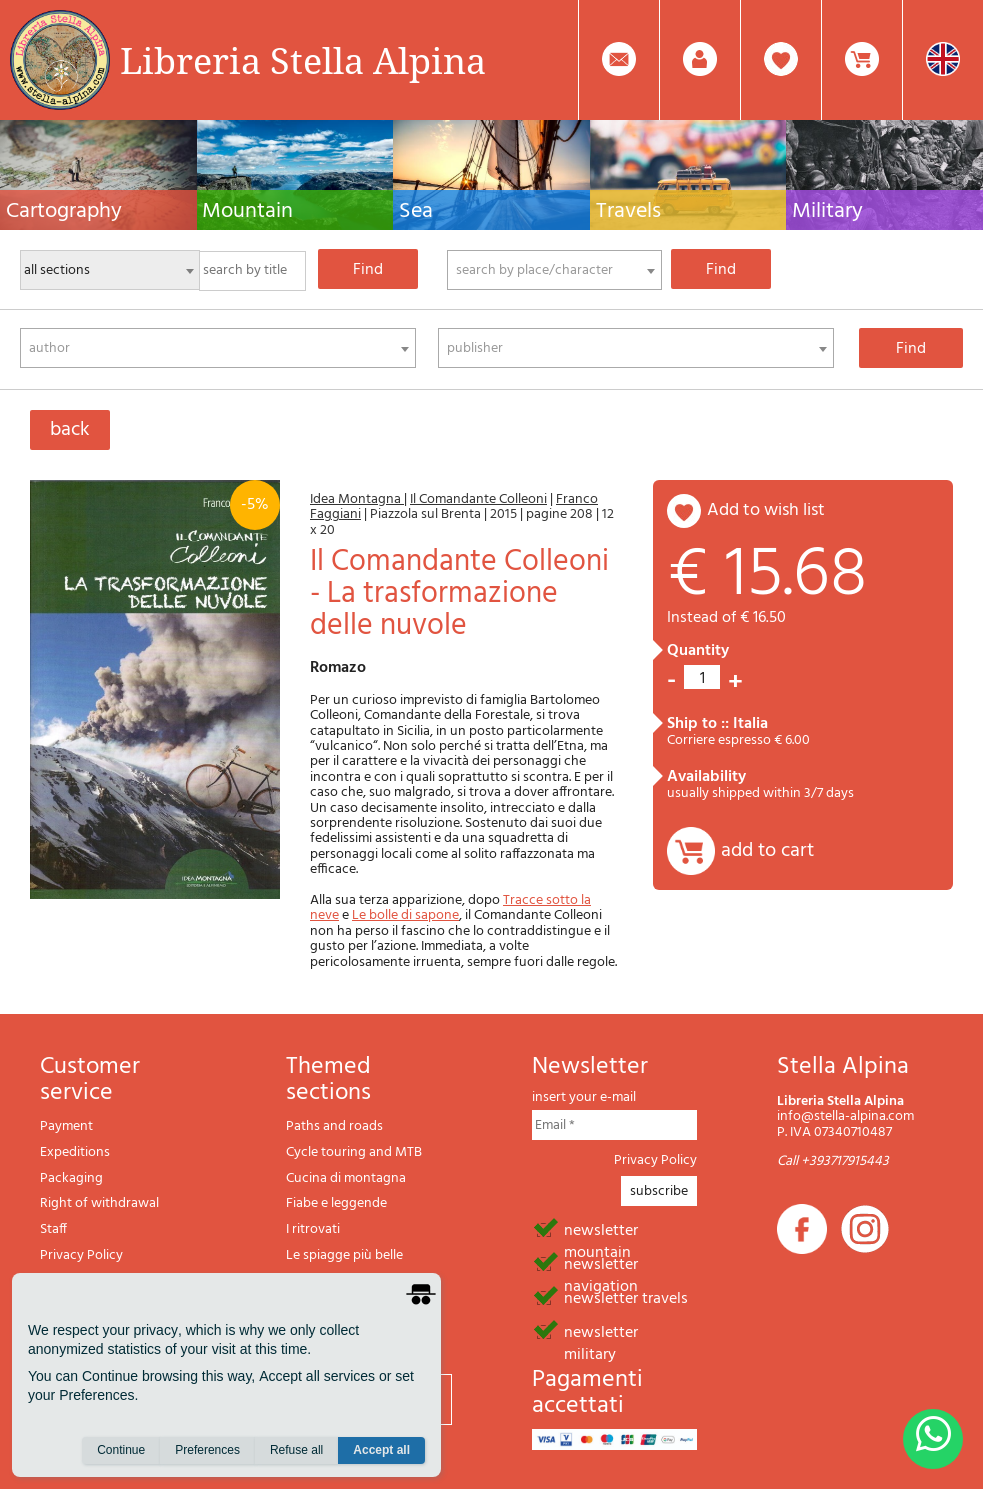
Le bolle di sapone (405, 915)
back (70, 430)
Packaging (71, 1178)
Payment (66, 1126)
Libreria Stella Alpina (303, 60)
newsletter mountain (601, 1229)
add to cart (767, 851)
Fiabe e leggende (336, 1203)
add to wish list (766, 510)
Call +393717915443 (833, 1161)
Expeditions (75, 1152)
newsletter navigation (601, 1263)
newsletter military (601, 1331)
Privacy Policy (81, 1255)
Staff (53, 1229)
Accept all (381, 1450)
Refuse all (296, 1450)
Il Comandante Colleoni (478, 499)
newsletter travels (626, 1297)
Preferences (207, 1450)
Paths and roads (334, 1126)
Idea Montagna (357, 499)
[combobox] (554, 270)
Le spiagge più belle (344, 1255)
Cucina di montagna (346, 1178)
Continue (121, 1450)
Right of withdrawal (99, 1203)
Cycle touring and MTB (354, 1152)
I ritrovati (313, 1229)
